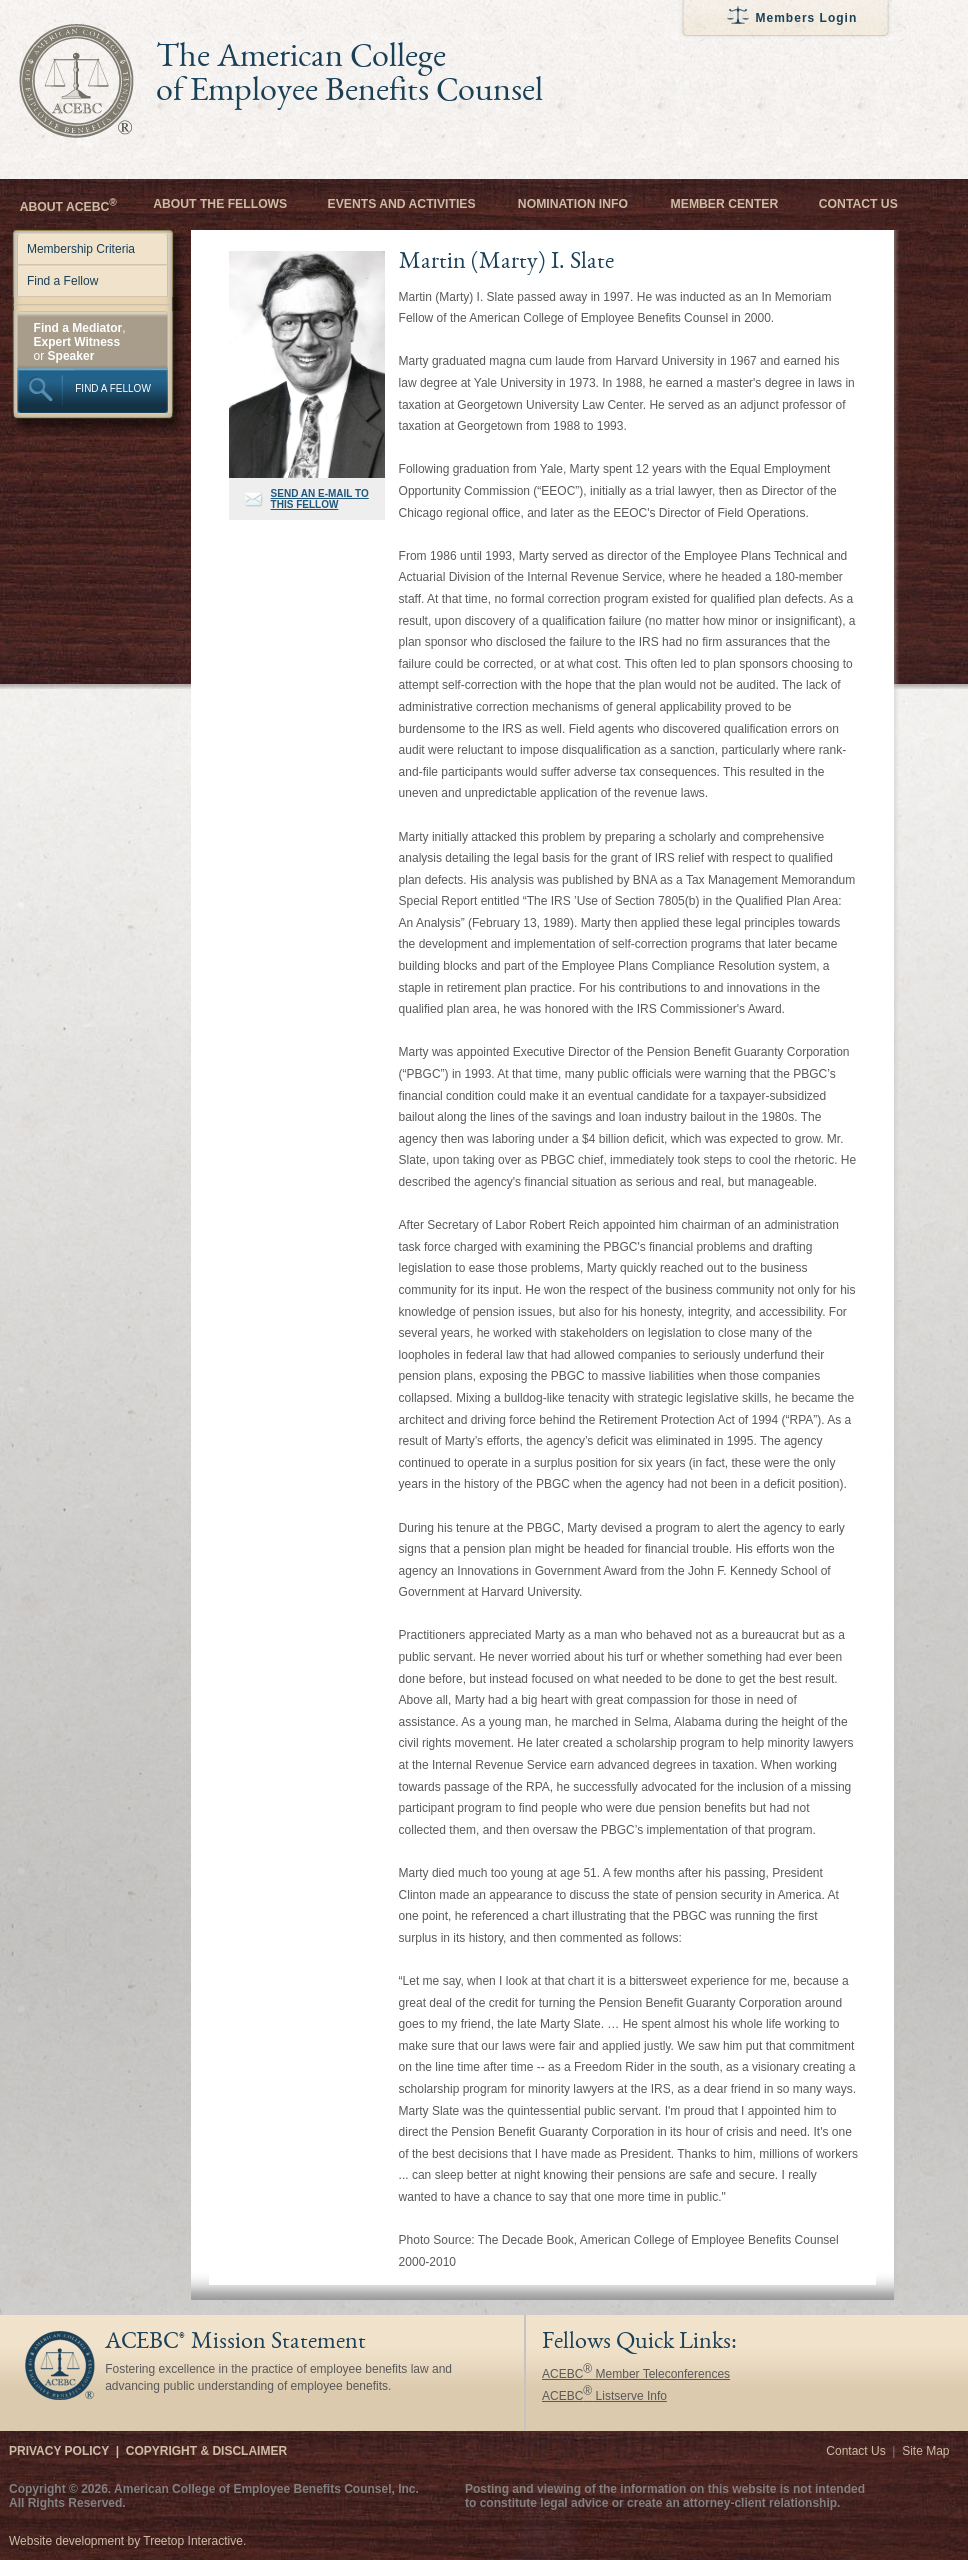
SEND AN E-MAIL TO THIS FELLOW (320, 499)
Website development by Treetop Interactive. (127, 2541)
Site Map (925, 2451)
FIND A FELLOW (113, 388)
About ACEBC (68, 205)
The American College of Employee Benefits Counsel (349, 76)
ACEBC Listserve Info (604, 2396)
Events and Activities (402, 204)
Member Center (725, 204)
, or (80, 342)
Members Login (807, 18)
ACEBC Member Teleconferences (636, 2374)
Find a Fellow (62, 281)
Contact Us (858, 204)
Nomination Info (573, 204)
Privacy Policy (59, 2451)
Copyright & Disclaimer (206, 2451)
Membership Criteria (81, 249)
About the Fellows (220, 204)
